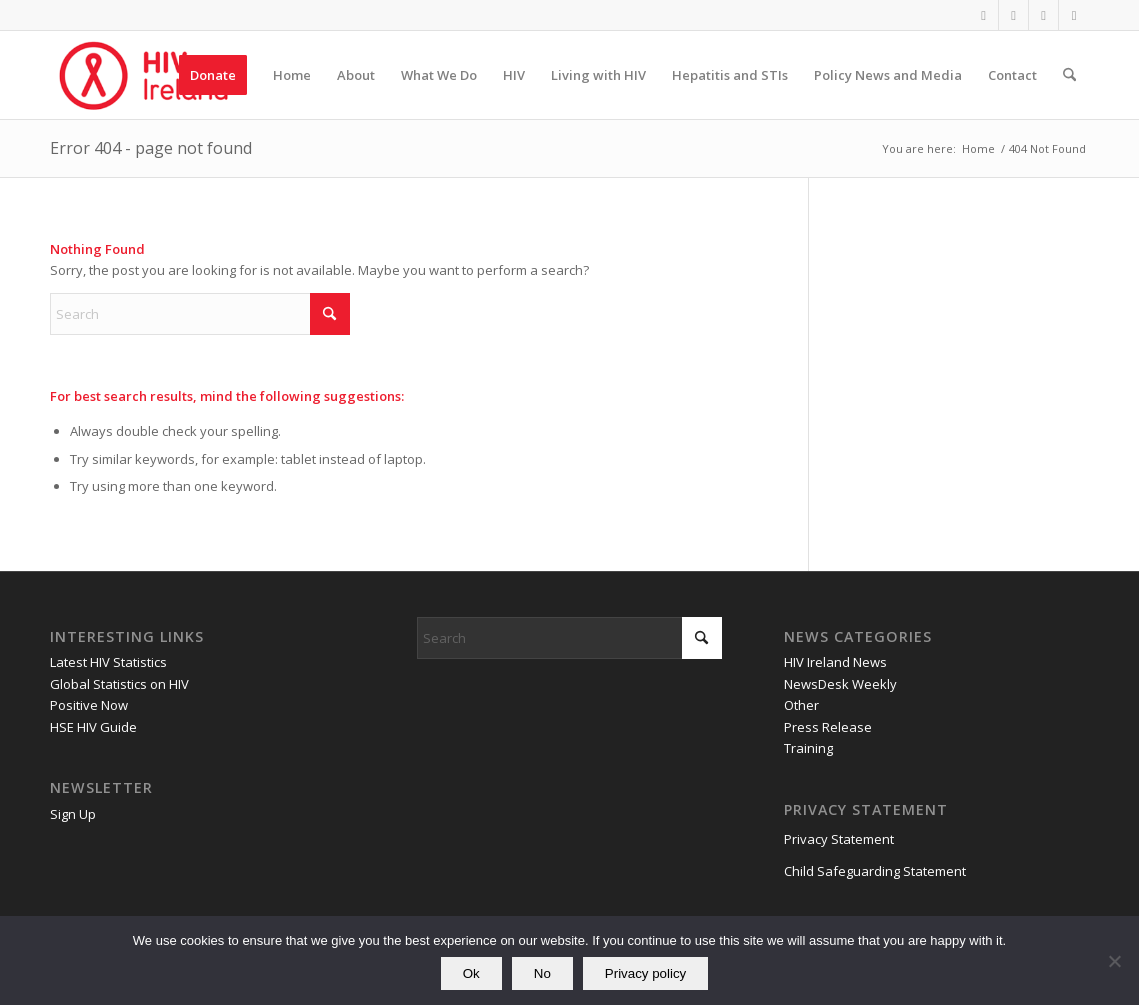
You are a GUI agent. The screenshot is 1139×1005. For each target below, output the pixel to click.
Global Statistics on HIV (119, 684)
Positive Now (89, 705)
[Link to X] (1013, 15)
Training (808, 748)
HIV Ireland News (835, 662)
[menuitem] (213, 75)
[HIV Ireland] (145, 75)
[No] (1114, 961)
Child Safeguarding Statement (875, 871)
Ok (471, 973)
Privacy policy (645, 973)
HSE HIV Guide (93, 727)
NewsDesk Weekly (840, 684)
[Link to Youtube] (1043, 15)
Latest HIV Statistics (108, 662)
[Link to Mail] (1074, 15)
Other (801, 705)
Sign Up (73, 814)
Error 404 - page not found (151, 148)
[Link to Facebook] (983, 15)
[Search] (1069, 75)
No (542, 973)
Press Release (828, 727)
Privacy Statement (839, 839)
